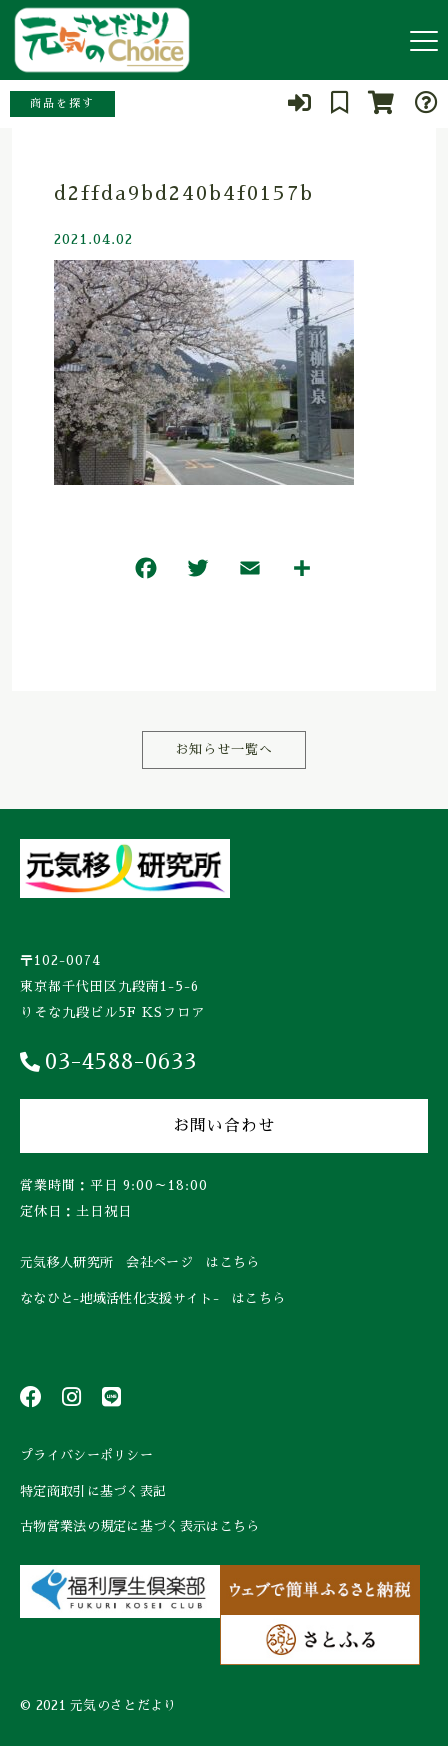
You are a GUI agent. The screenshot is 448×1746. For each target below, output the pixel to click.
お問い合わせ (224, 1126)
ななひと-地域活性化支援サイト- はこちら (152, 1298)
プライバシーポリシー (86, 1455)
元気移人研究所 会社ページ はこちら (139, 1262)
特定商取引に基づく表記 (93, 1491)
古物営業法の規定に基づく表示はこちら (139, 1526)
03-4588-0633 (108, 1062)
